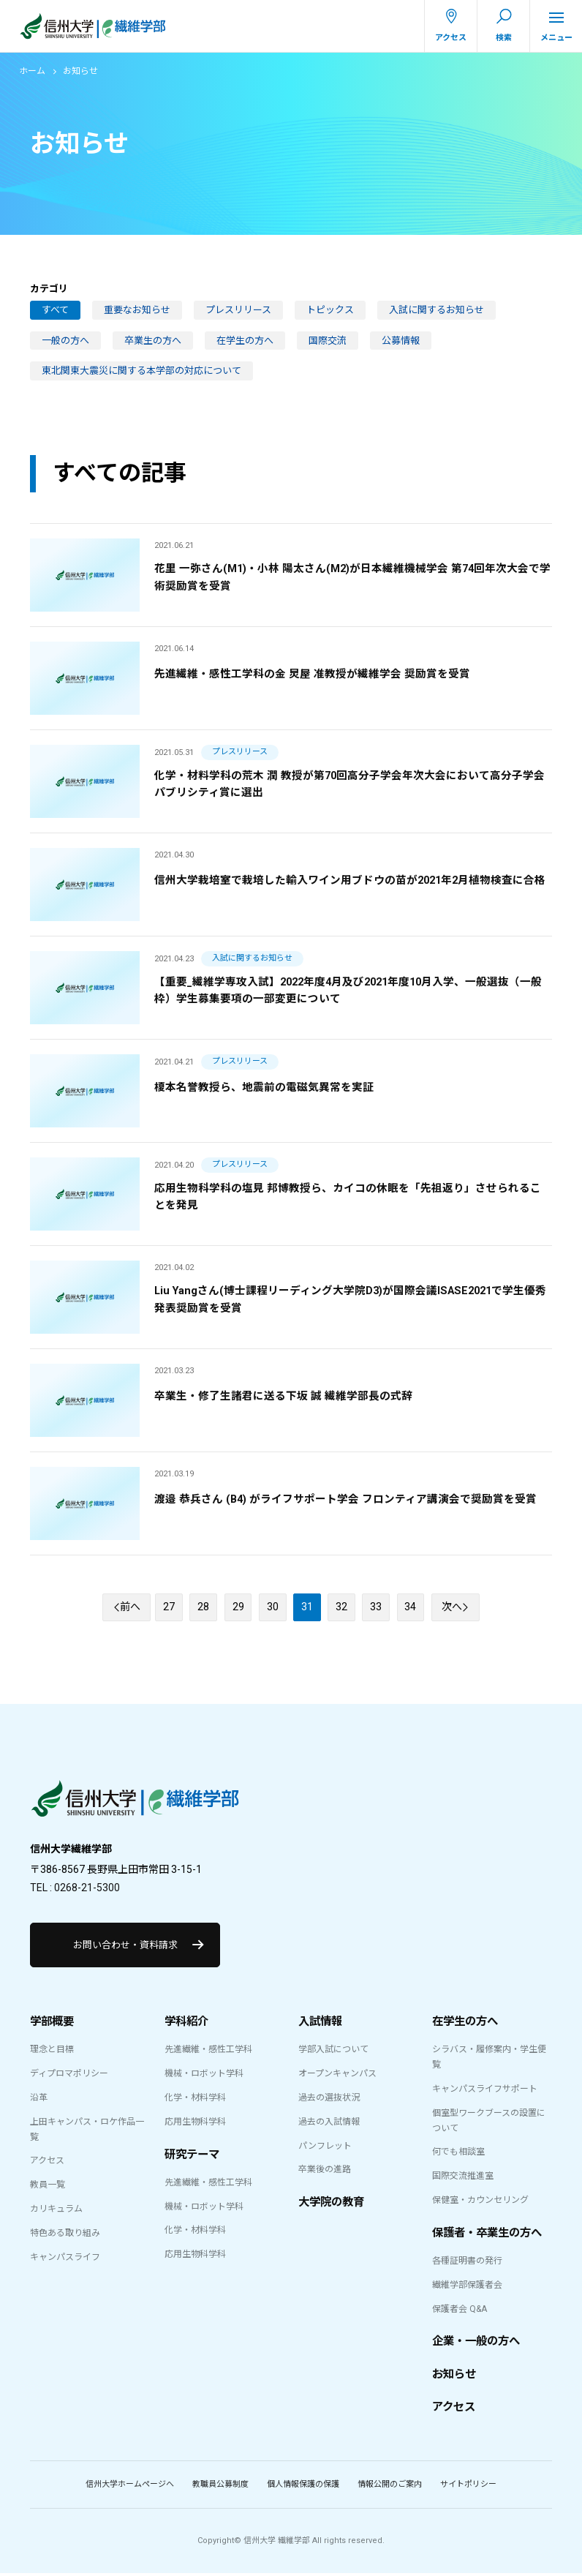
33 (377, 1608)
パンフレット (325, 2148)
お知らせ (454, 2377)
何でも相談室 (458, 2154)
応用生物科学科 (195, 2124)
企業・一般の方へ (476, 2344)
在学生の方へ (244, 340)
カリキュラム (56, 2211)
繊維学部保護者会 (467, 2287)
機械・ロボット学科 (204, 2075)
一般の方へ (65, 340)
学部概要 (52, 2023)
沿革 (39, 2100)
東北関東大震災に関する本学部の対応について (141, 370)
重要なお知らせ (137, 309)
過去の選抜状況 (329, 2100)
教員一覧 (47, 2187)
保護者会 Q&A (459, 2311)
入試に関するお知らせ (436, 309)
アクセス (47, 2163)
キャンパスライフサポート (484, 2091)
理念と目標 (52, 2052)
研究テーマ (192, 2156)
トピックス (330, 309)
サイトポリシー (468, 2486)
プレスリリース (238, 309)
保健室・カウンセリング (480, 2202)
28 (205, 1608)
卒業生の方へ (152, 340)
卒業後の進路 (324, 2172)
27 (170, 1608)
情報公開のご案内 (390, 2486)
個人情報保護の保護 (303, 2486)
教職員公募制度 (220, 2486)
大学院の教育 (331, 2204)
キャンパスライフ (65, 2259)
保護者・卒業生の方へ (487, 2235)
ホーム (32, 71)
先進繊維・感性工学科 (208, 2052)
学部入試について (333, 2052)
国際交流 (328, 340)
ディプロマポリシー (69, 2075)
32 (343, 1608)
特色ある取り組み (65, 2235)
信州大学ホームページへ (130, 2486)
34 (411, 1608)
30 (273, 1608)
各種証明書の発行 (467, 2263)
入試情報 (320, 2023)
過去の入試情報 (329, 2124)
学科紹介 (186, 2023)
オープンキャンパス (337, 2075)
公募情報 (401, 340)
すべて (55, 309)
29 (239, 1608)
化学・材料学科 (195, 2100)
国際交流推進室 (463, 2178)
